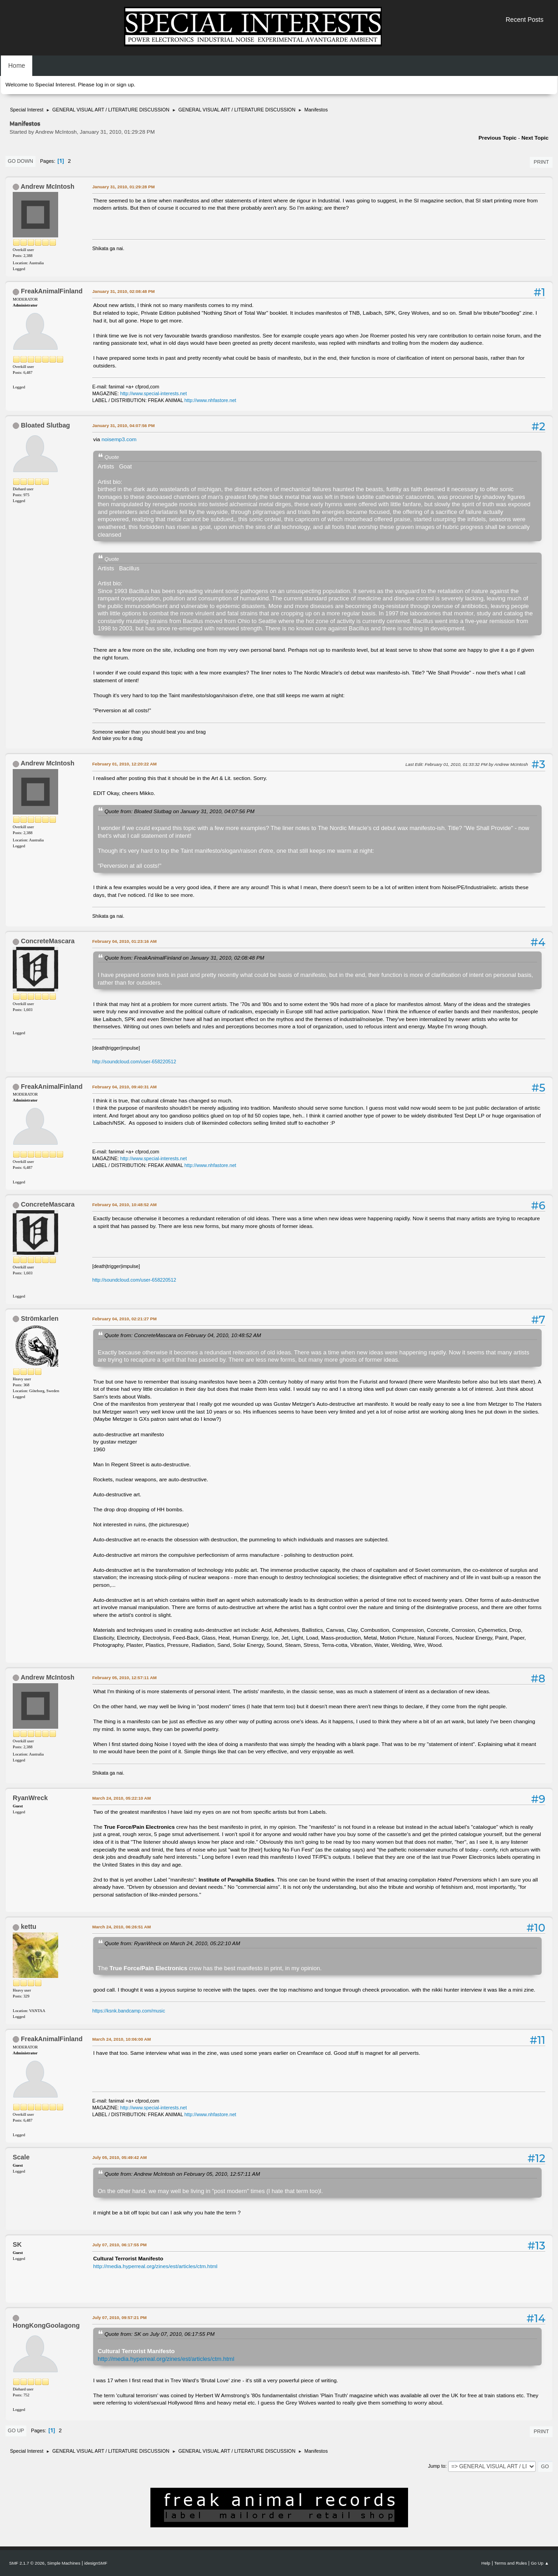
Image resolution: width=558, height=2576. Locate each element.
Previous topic (497, 138)
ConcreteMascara (48, 941)
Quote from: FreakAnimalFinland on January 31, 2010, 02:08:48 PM (184, 958)
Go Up (16, 2430)
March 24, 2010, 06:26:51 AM (121, 1926)
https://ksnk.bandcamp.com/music (128, 2010)
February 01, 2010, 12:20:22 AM (124, 763)
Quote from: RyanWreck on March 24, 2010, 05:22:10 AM (172, 1943)
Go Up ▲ (540, 2563)
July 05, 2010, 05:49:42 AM (119, 2157)
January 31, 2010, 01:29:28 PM (123, 186)
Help (485, 2563)
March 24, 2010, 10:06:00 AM (121, 2039)
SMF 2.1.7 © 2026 (27, 2563)
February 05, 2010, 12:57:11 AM (124, 1677)
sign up (125, 84)
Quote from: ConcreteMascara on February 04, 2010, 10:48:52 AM (183, 1335)
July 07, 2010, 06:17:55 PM (119, 2244)
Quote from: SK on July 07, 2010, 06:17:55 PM (159, 2334)
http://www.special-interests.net (153, 393)
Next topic (534, 138)
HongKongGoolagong (46, 2325)
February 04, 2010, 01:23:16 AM (124, 941)
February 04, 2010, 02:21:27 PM (124, 1318)
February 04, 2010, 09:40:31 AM (124, 1086)
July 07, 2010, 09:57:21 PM (119, 2317)
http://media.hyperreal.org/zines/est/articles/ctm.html (155, 2266)
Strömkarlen (40, 1318)
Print (541, 162)
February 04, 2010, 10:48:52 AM (124, 1204)
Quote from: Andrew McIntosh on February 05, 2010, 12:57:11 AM (182, 2174)
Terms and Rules (510, 2563)
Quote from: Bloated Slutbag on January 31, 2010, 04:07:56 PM (179, 811)
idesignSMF (95, 2563)
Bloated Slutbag (45, 425)
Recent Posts (524, 19)
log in (102, 84)
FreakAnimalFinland (52, 291)
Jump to (436, 2466)
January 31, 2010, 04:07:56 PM (123, 425)
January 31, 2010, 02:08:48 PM (123, 291)
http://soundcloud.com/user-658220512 (134, 1061)
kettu (28, 1926)
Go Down (20, 161)
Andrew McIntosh (47, 186)
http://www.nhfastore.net (210, 400)
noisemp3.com (118, 439)
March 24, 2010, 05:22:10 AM (121, 1798)
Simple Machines (63, 2563)
